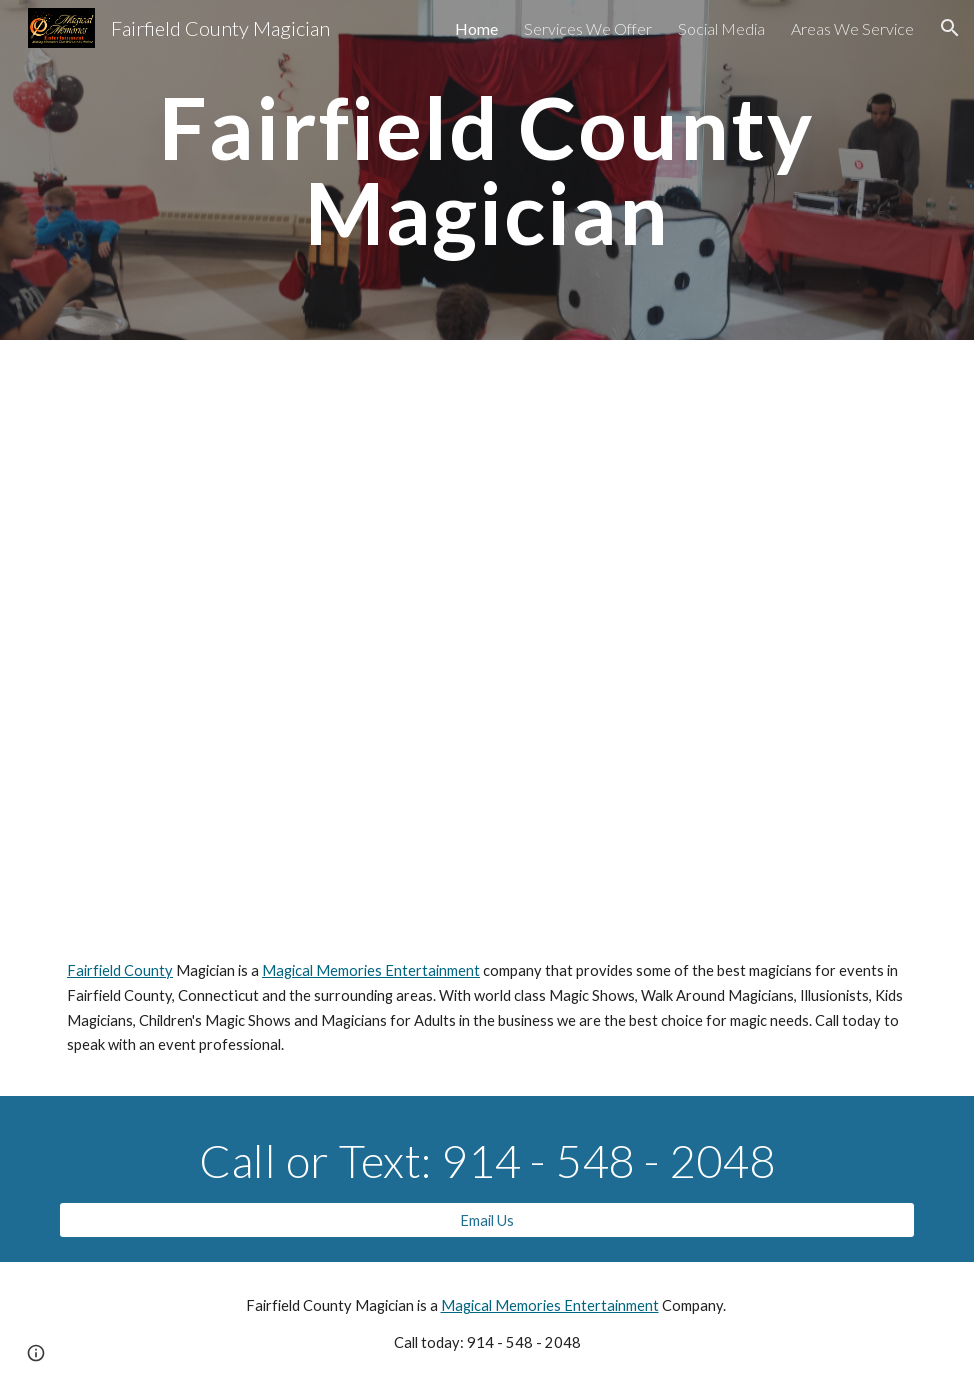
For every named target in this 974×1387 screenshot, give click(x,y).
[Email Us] (487, 1220)
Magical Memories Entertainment (371, 970)
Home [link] (476, 28)
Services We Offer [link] (588, 28)
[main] (487, 170)
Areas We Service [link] (852, 28)
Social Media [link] (721, 28)
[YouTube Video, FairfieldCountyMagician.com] (487, 654)
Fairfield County (120, 970)
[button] (950, 28)
